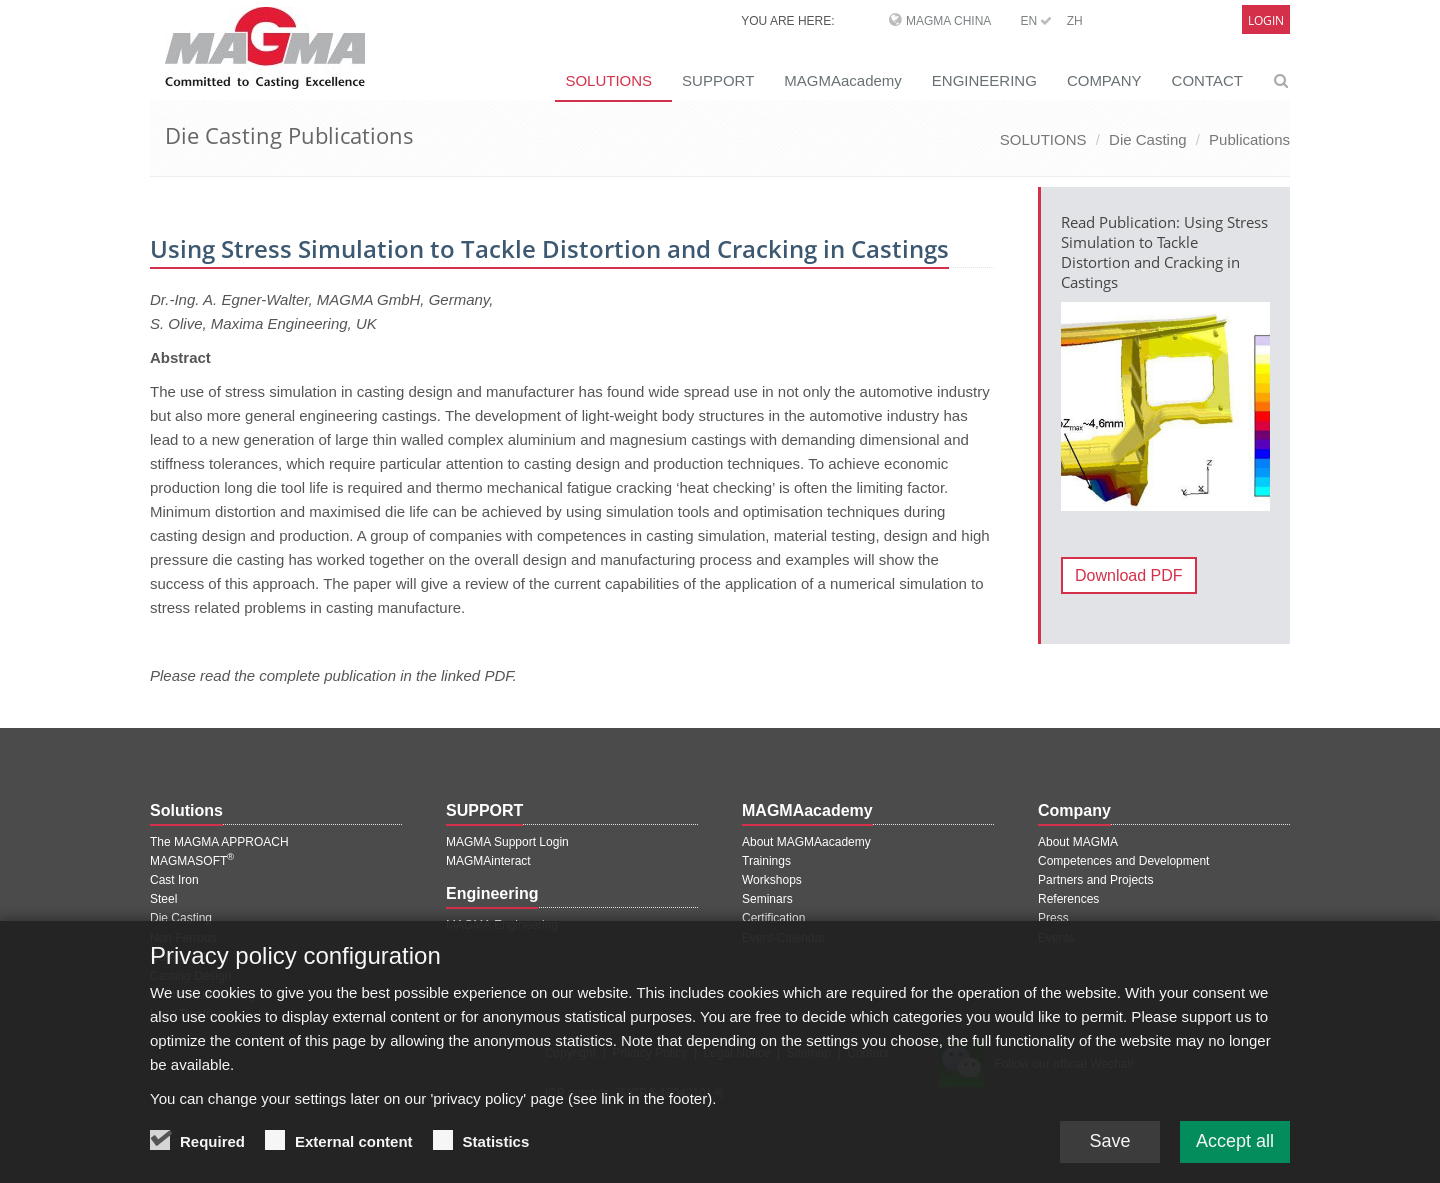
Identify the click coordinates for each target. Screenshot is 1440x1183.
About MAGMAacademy (806, 842)
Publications (1249, 139)
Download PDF (1129, 575)
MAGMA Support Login (507, 842)
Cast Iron (174, 880)
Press (1053, 918)
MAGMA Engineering (502, 925)
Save (1109, 1160)
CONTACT (1207, 80)
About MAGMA (1078, 842)
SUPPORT (718, 80)
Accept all (1235, 1160)
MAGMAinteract (488, 861)
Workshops (772, 880)
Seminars (767, 899)
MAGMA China (948, 21)
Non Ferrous (183, 938)
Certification (773, 918)
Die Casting (1148, 139)
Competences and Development (1123, 861)
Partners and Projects (1095, 880)
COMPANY (1104, 80)
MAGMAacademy (843, 80)
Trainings (766, 861)
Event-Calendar (783, 938)
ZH (1075, 21)
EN (1036, 21)
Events (1056, 938)
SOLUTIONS (608, 80)
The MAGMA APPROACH (219, 842)
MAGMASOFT (192, 861)
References (1068, 899)
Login (1266, 20)
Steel (163, 899)
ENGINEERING (984, 80)
